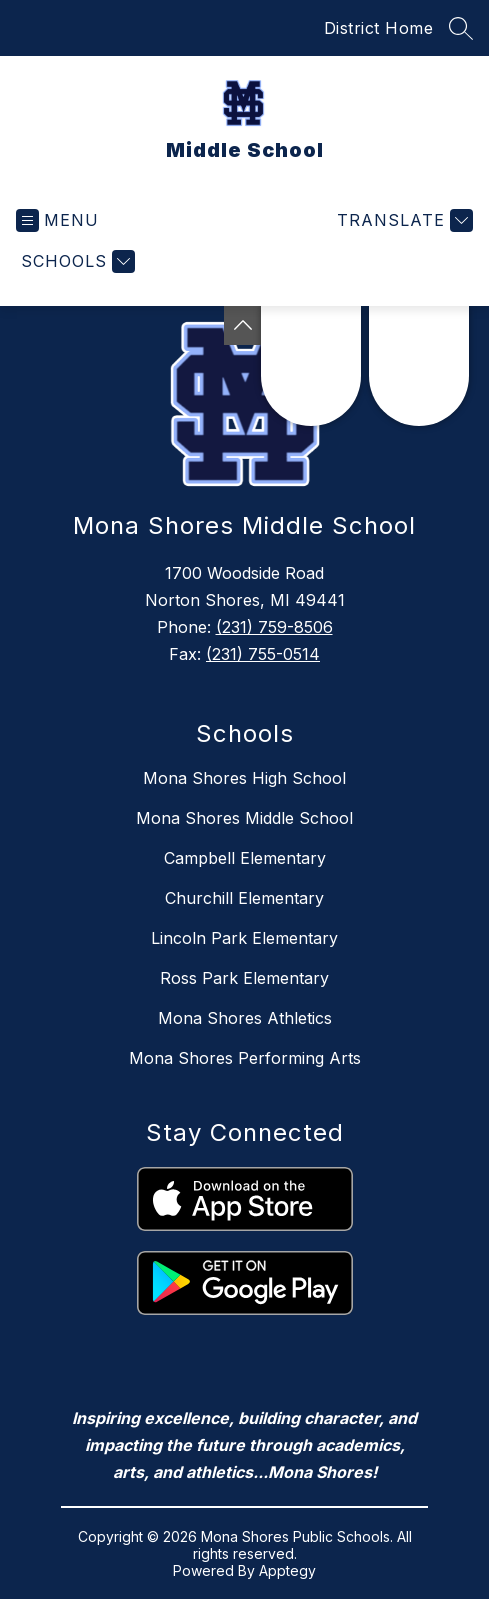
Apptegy (287, 1570)
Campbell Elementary (245, 858)
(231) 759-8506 (274, 627)
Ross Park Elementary (244, 978)
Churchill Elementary (244, 898)
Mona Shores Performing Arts (245, 1058)
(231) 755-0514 (263, 654)
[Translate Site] (402, 220)
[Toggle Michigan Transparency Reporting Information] (243, 325)
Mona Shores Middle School (244, 818)
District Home (379, 28)
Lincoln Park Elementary (244, 938)
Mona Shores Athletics (245, 1018)
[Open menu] (57, 220)
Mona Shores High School (244, 778)
